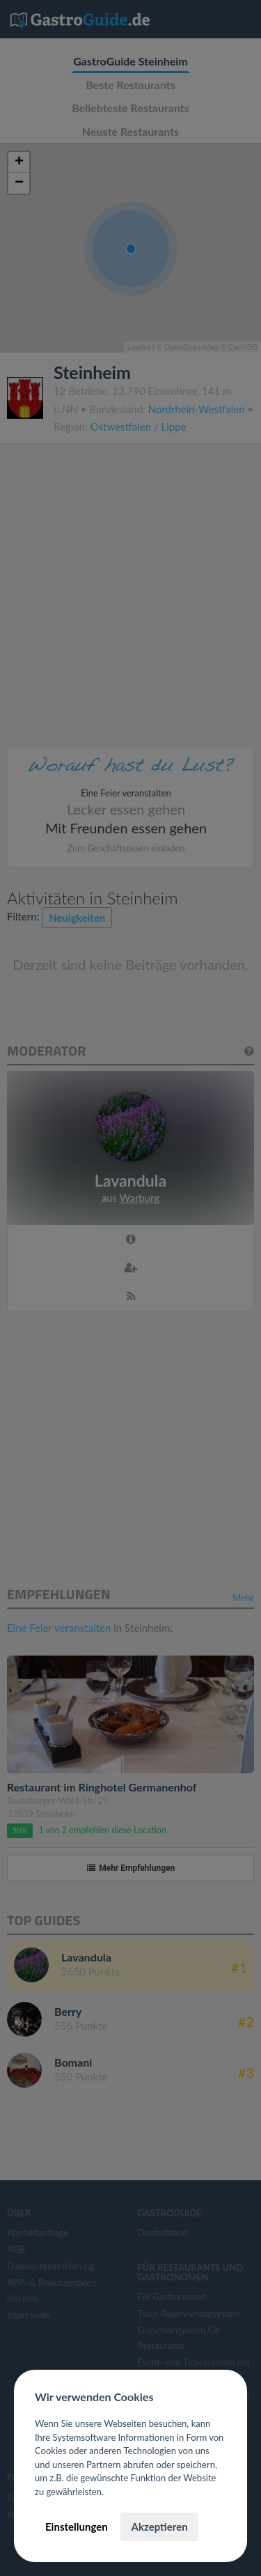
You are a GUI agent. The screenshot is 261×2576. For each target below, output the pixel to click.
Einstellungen (76, 2526)
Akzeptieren (159, 2526)
